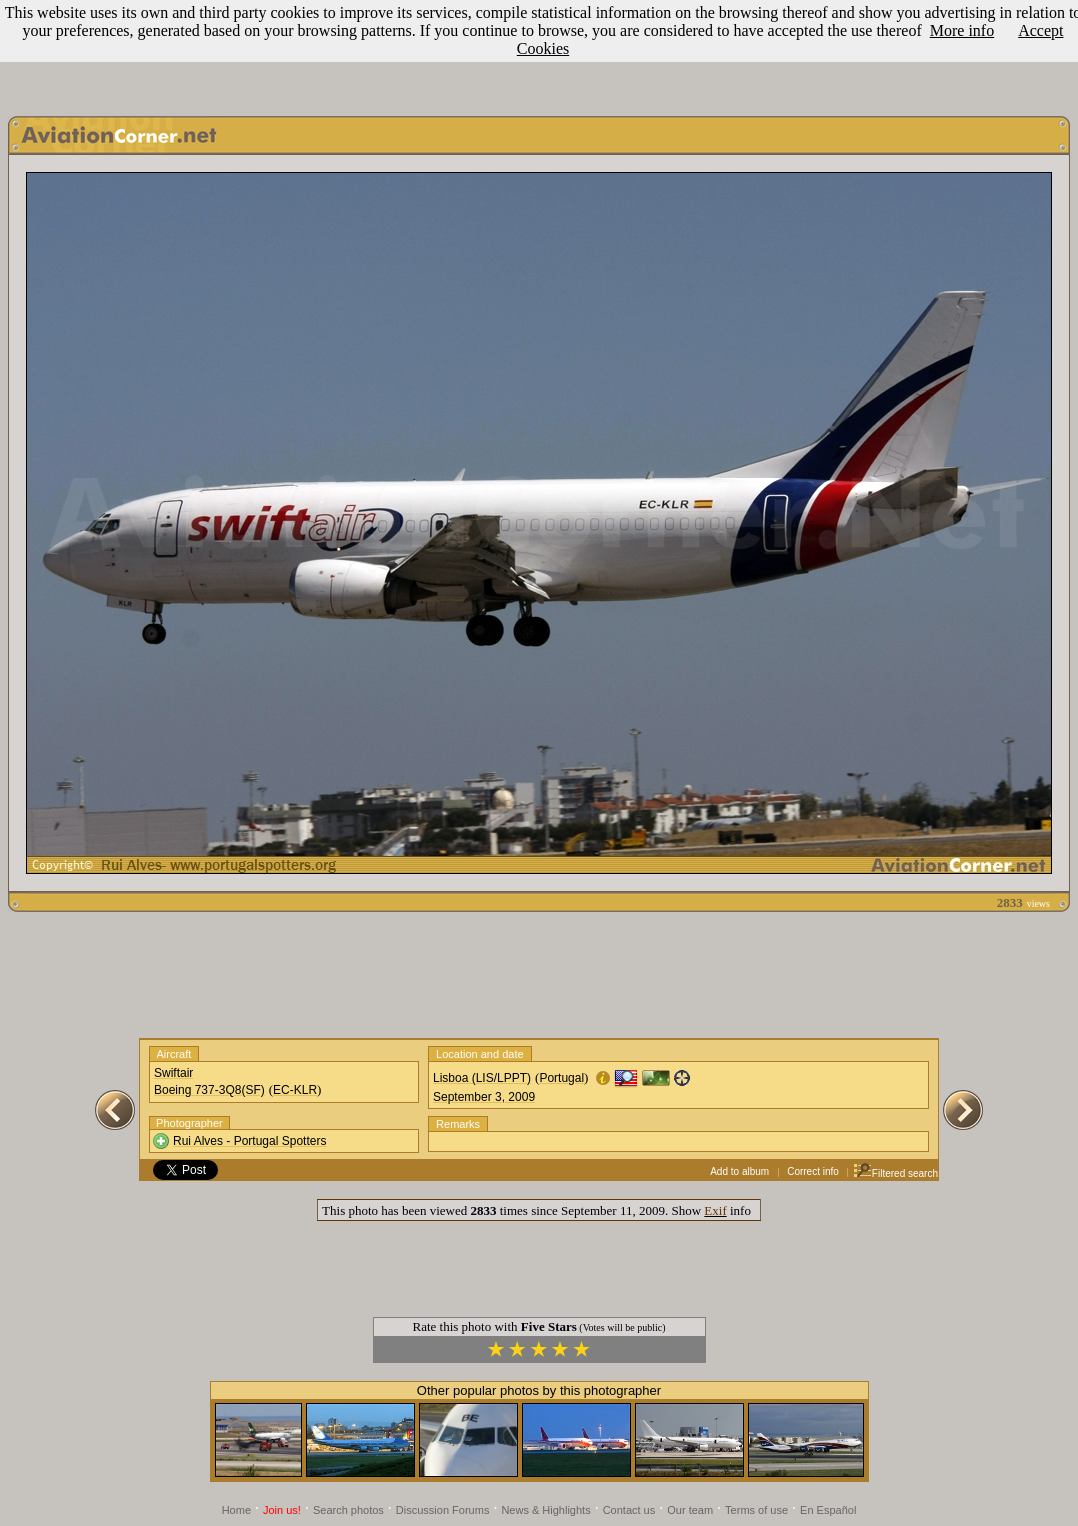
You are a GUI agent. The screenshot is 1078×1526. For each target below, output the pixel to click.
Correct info (813, 1171)
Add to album (739, 1171)
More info (962, 30)
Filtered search (895, 1173)
